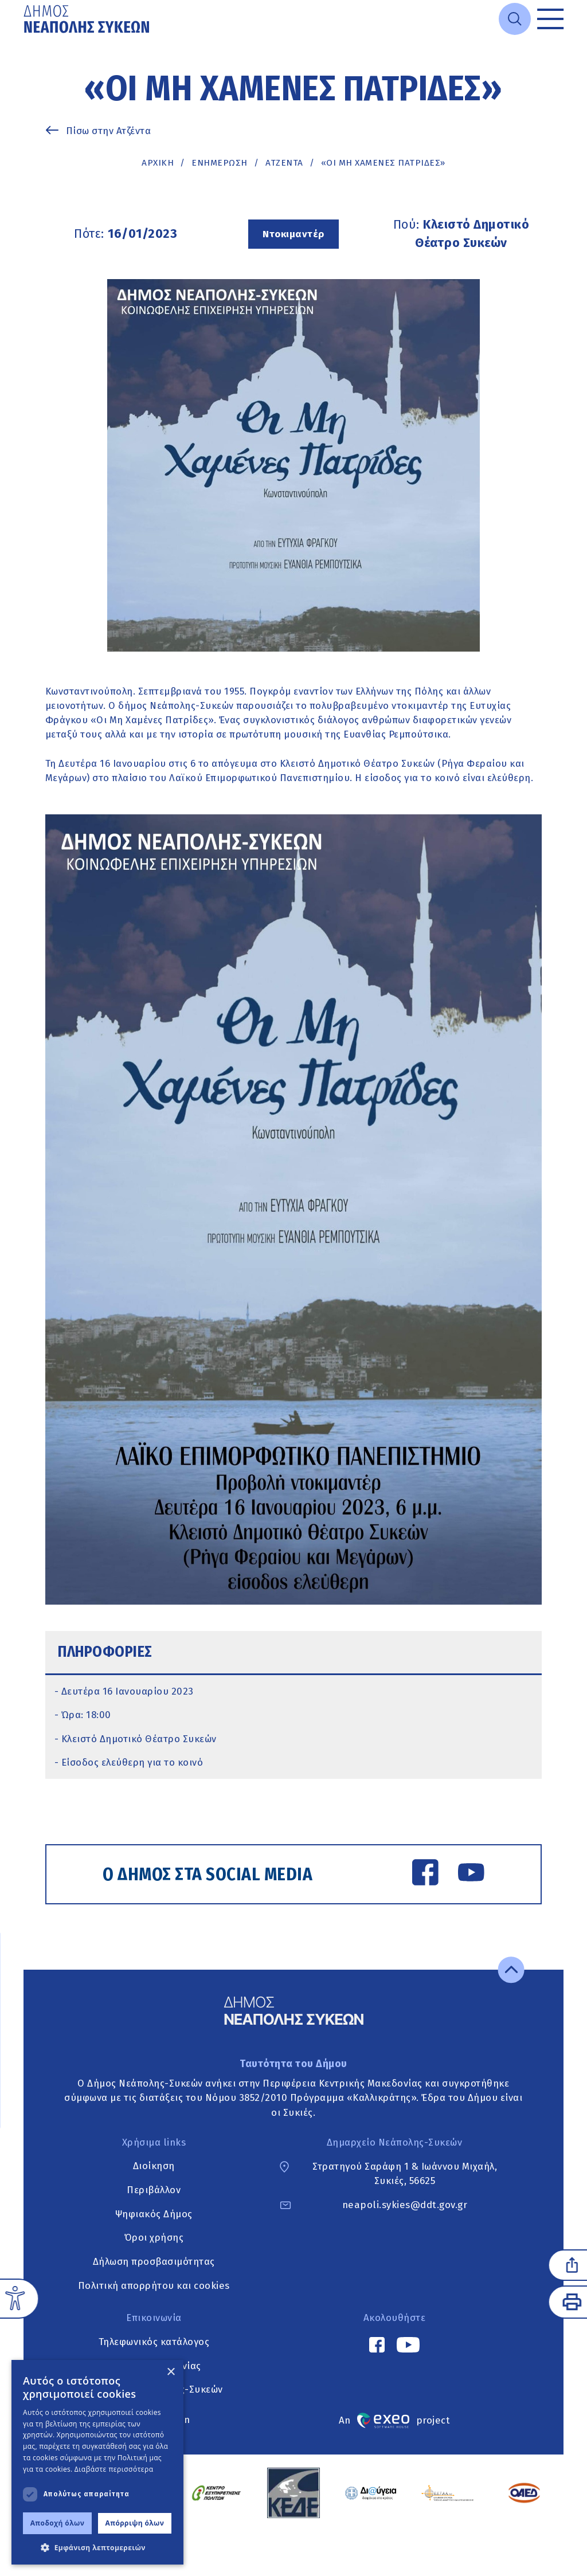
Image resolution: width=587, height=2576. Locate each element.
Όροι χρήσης (154, 2238)
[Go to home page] (88, 19)
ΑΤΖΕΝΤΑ (284, 163)
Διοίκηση (154, 2166)
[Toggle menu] (550, 19)
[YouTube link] (471, 1874)
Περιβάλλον (154, 2189)
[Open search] (515, 19)
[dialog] (97, 2462)
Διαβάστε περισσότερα (114, 2469)
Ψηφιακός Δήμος (154, 2214)
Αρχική (158, 163)
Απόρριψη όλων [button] (135, 2523)
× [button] (170, 2372)
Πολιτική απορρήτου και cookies (154, 2285)
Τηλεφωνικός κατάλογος (154, 2341)
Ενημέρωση (219, 163)
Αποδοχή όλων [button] (57, 2523)
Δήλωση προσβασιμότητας (154, 2261)
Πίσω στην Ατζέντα (108, 130)
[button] (97, 2547)
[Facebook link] (425, 1874)
